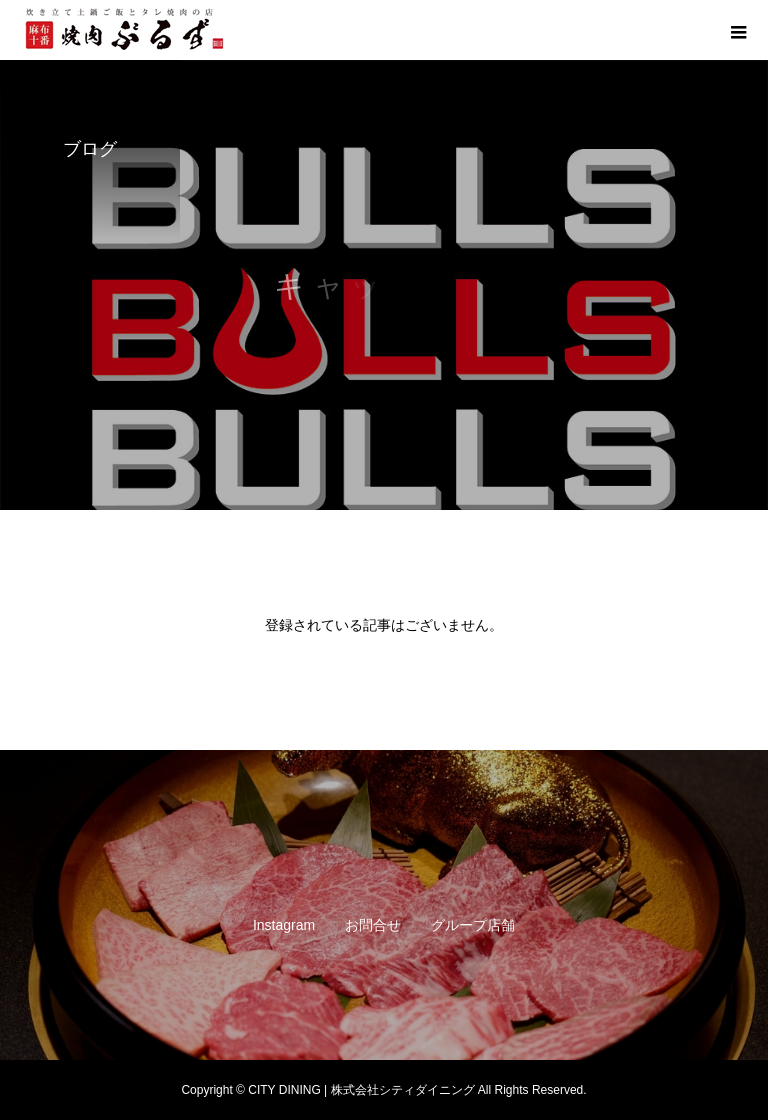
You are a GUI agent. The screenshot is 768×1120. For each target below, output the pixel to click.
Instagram (284, 925)
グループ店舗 (473, 925)
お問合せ (373, 925)
